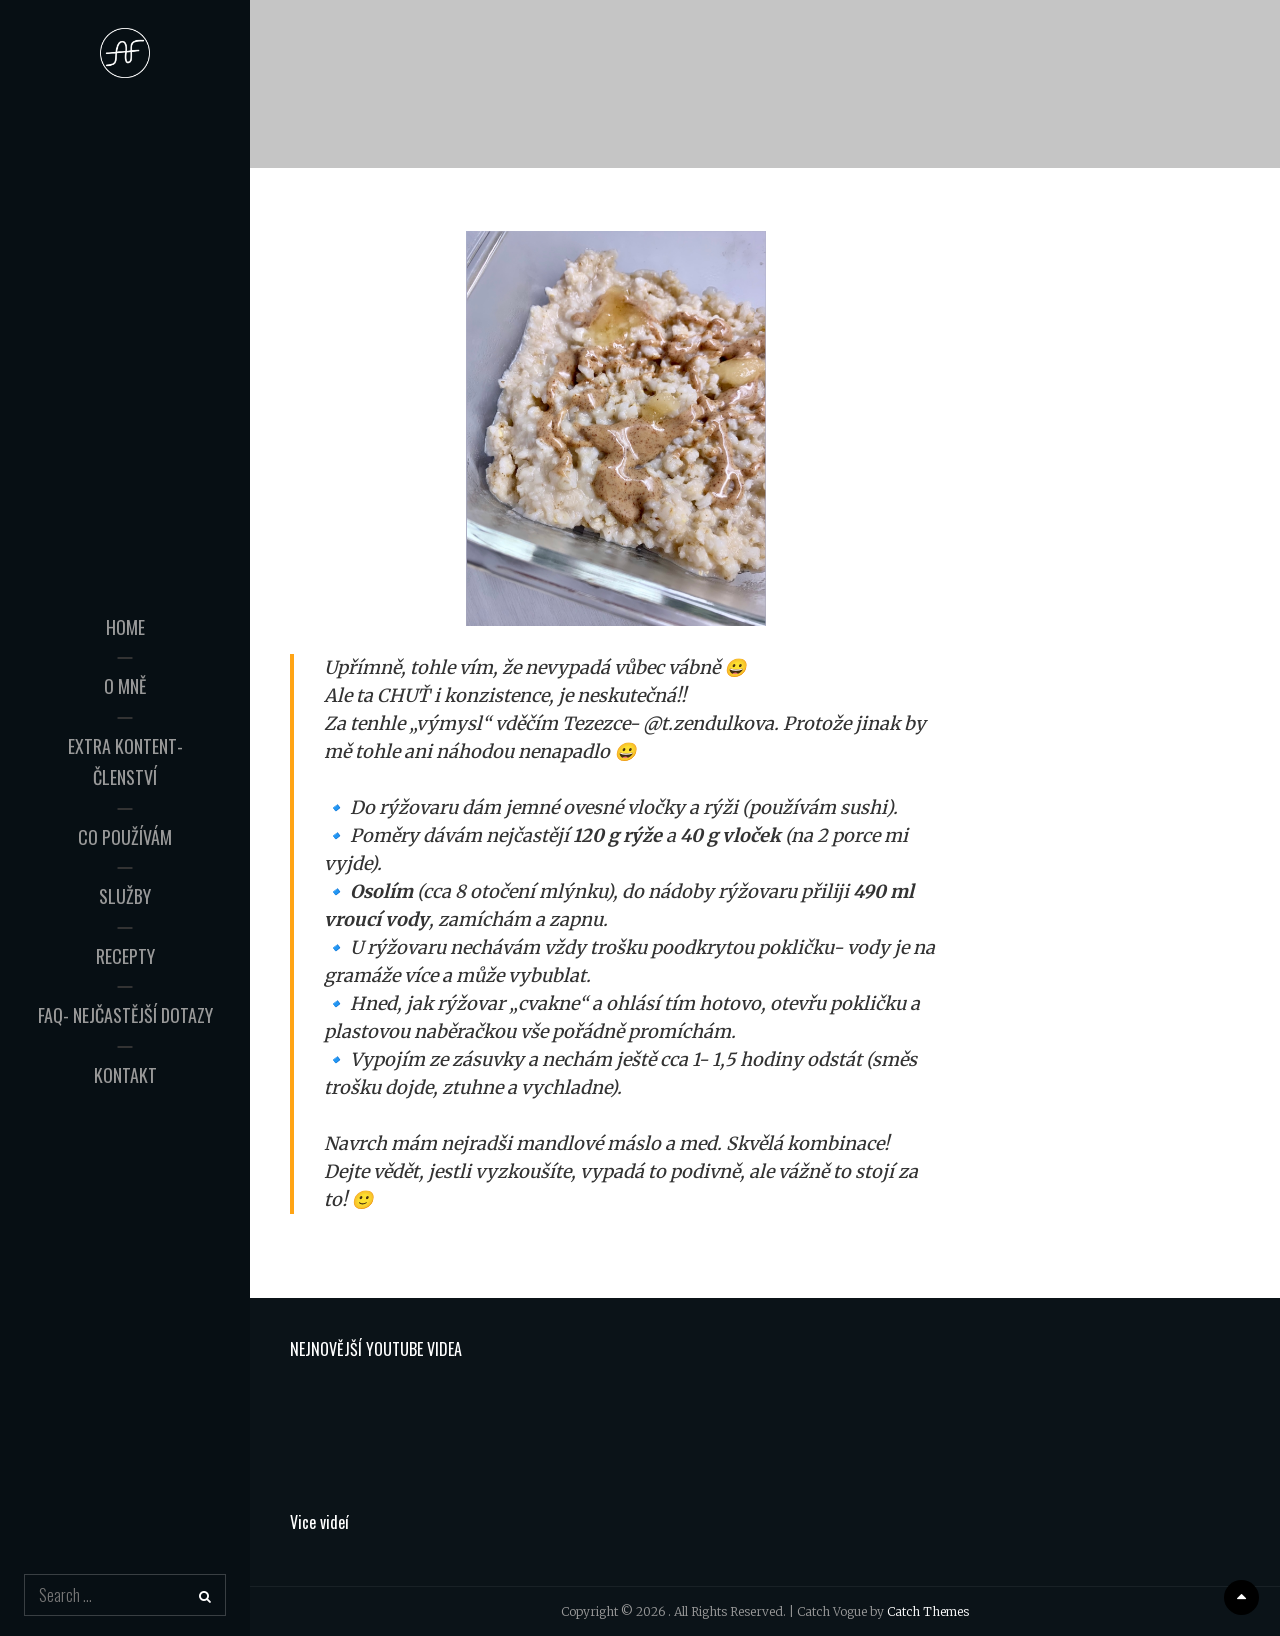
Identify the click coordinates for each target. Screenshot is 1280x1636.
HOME (125, 642)
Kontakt (125, 1059)
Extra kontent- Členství (125, 761)
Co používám (125, 821)
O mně (125, 702)
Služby (125, 880)
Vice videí (319, 1522)
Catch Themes (928, 1611)
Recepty (125, 940)
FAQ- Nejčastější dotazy (125, 999)
